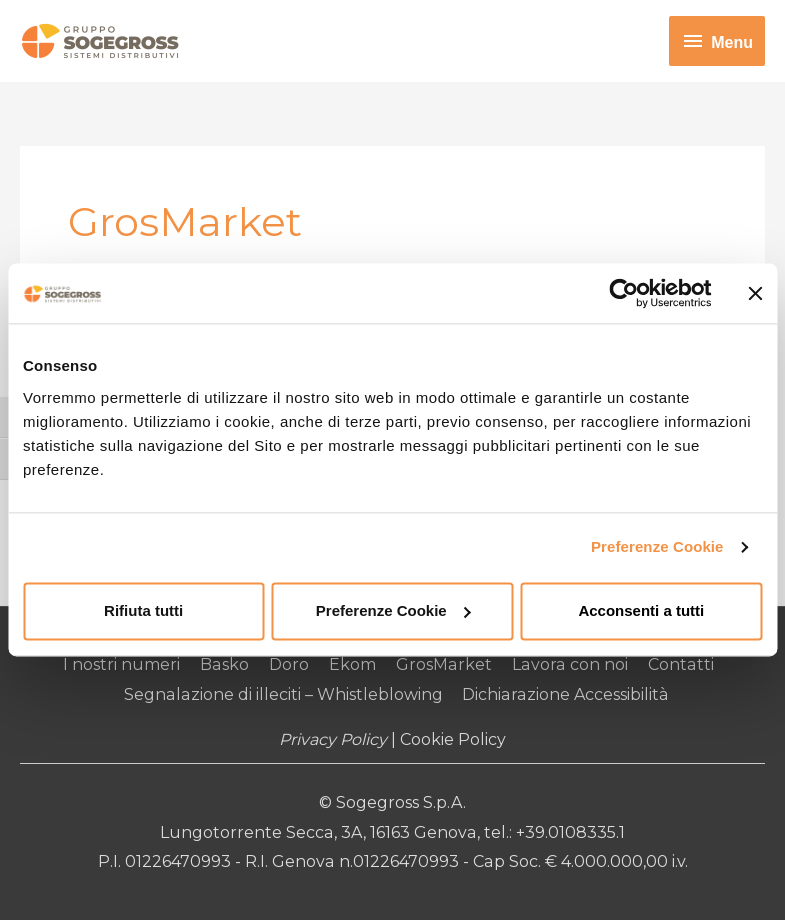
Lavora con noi (570, 664)
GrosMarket (445, 664)
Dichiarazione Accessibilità (565, 694)
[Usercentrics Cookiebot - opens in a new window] (623, 293)
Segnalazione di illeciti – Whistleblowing (284, 694)
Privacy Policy (333, 740)
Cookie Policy (453, 740)
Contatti (679, 664)
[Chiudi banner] (755, 293)
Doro (291, 664)
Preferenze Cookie (657, 546)
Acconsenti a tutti (641, 610)
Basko (227, 664)
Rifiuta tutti (143, 610)
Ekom (354, 664)
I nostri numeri (124, 664)
